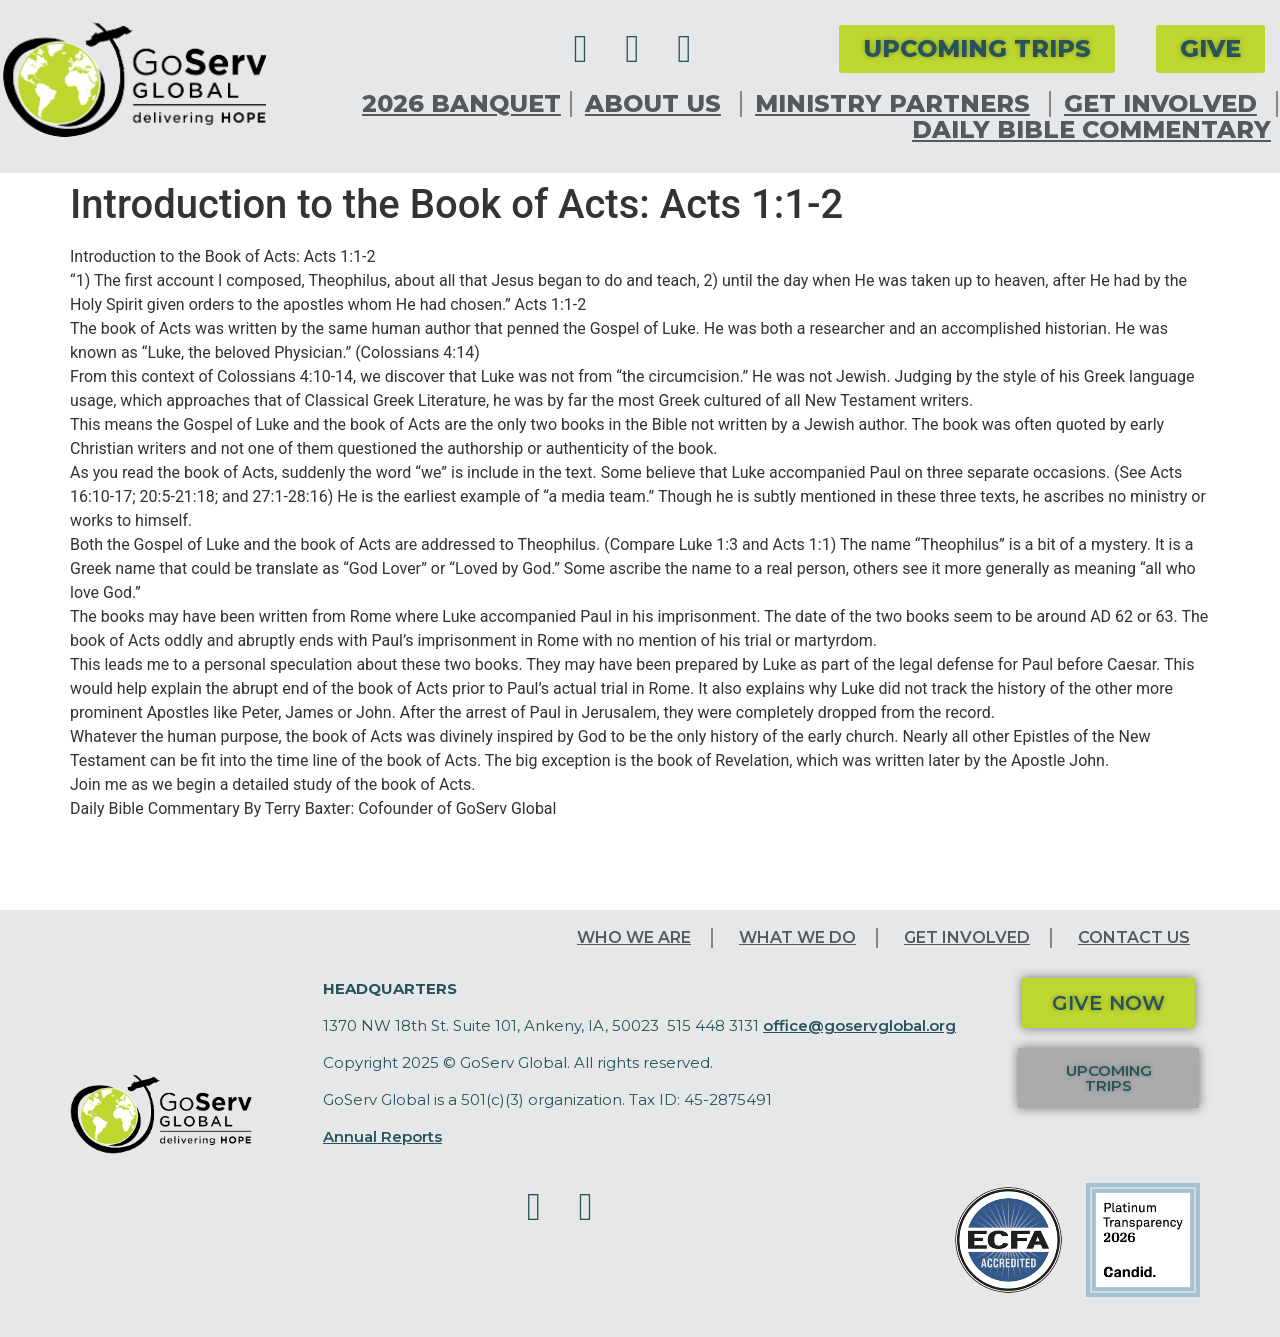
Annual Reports (382, 1136)
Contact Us (1134, 937)
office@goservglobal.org (859, 1025)
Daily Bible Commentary (1091, 130)
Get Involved (1165, 104)
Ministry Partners (897, 104)
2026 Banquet (461, 104)
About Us (658, 104)
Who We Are (634, 937)
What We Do (797, 937)
